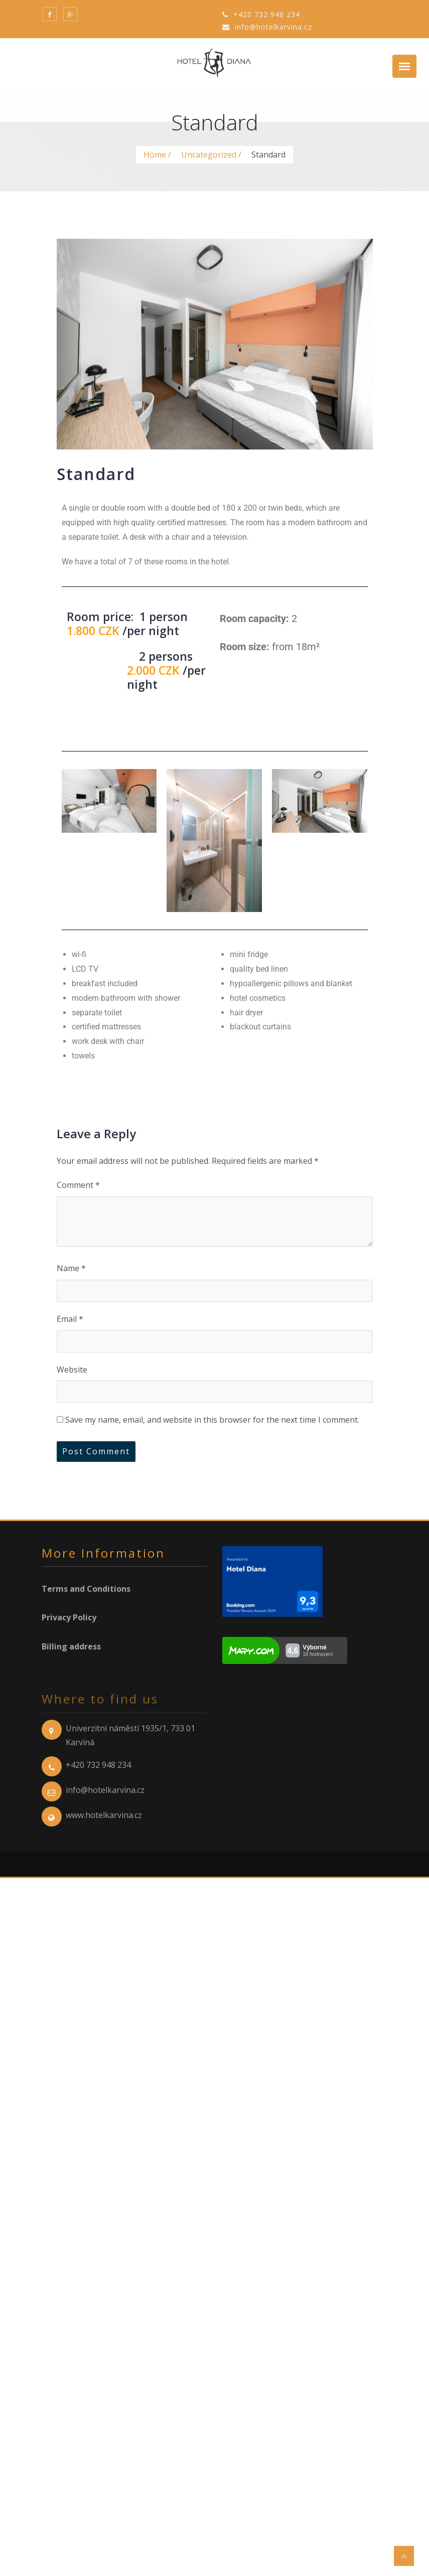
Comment (78, 1184)
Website (72, 1369)
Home (155, 154)
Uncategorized (208, 154)
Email (70, 1318)
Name (71, 1268)
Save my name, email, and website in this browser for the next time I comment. (212, 1419)
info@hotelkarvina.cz (267, 27)
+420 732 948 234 (261, 14)
